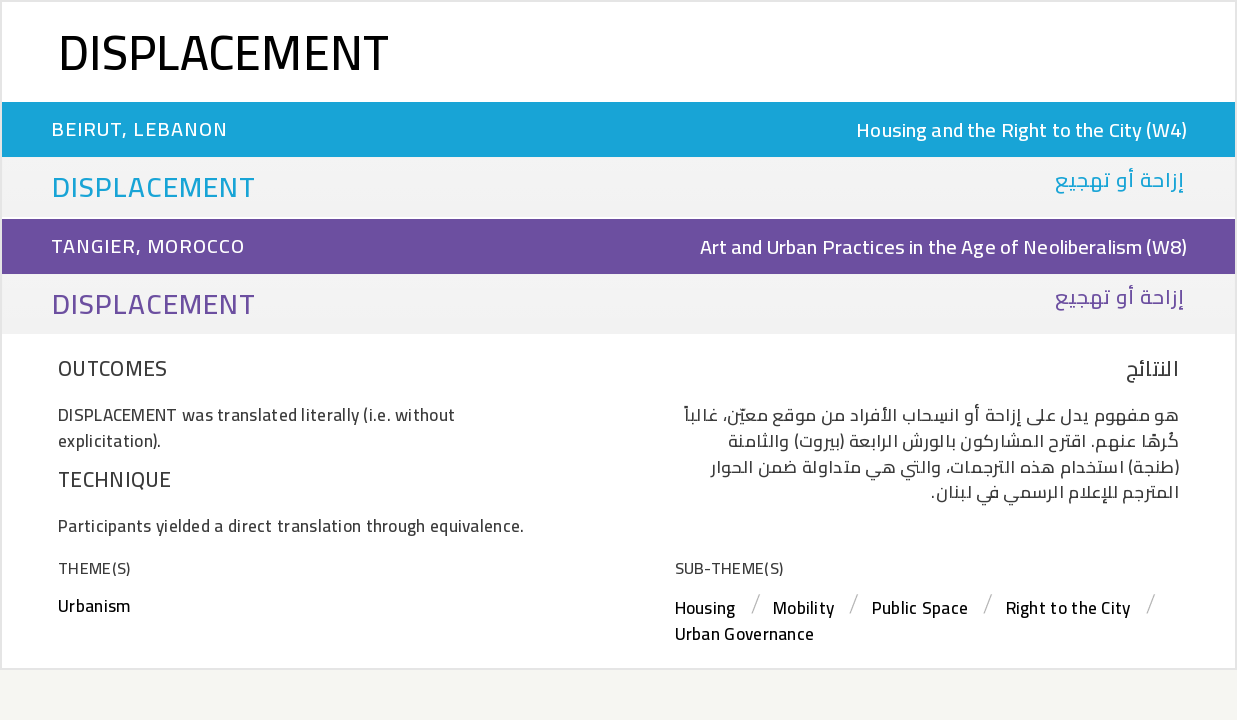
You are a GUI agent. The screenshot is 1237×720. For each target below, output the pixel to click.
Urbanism (94, 606)
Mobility (803, 608)
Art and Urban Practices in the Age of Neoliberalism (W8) (943, 246)
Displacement (224, 52)
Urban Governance (745, 634)
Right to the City (1068, 608)
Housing (705, 608)
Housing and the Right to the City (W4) (1021, 129)
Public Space (920, 608)
